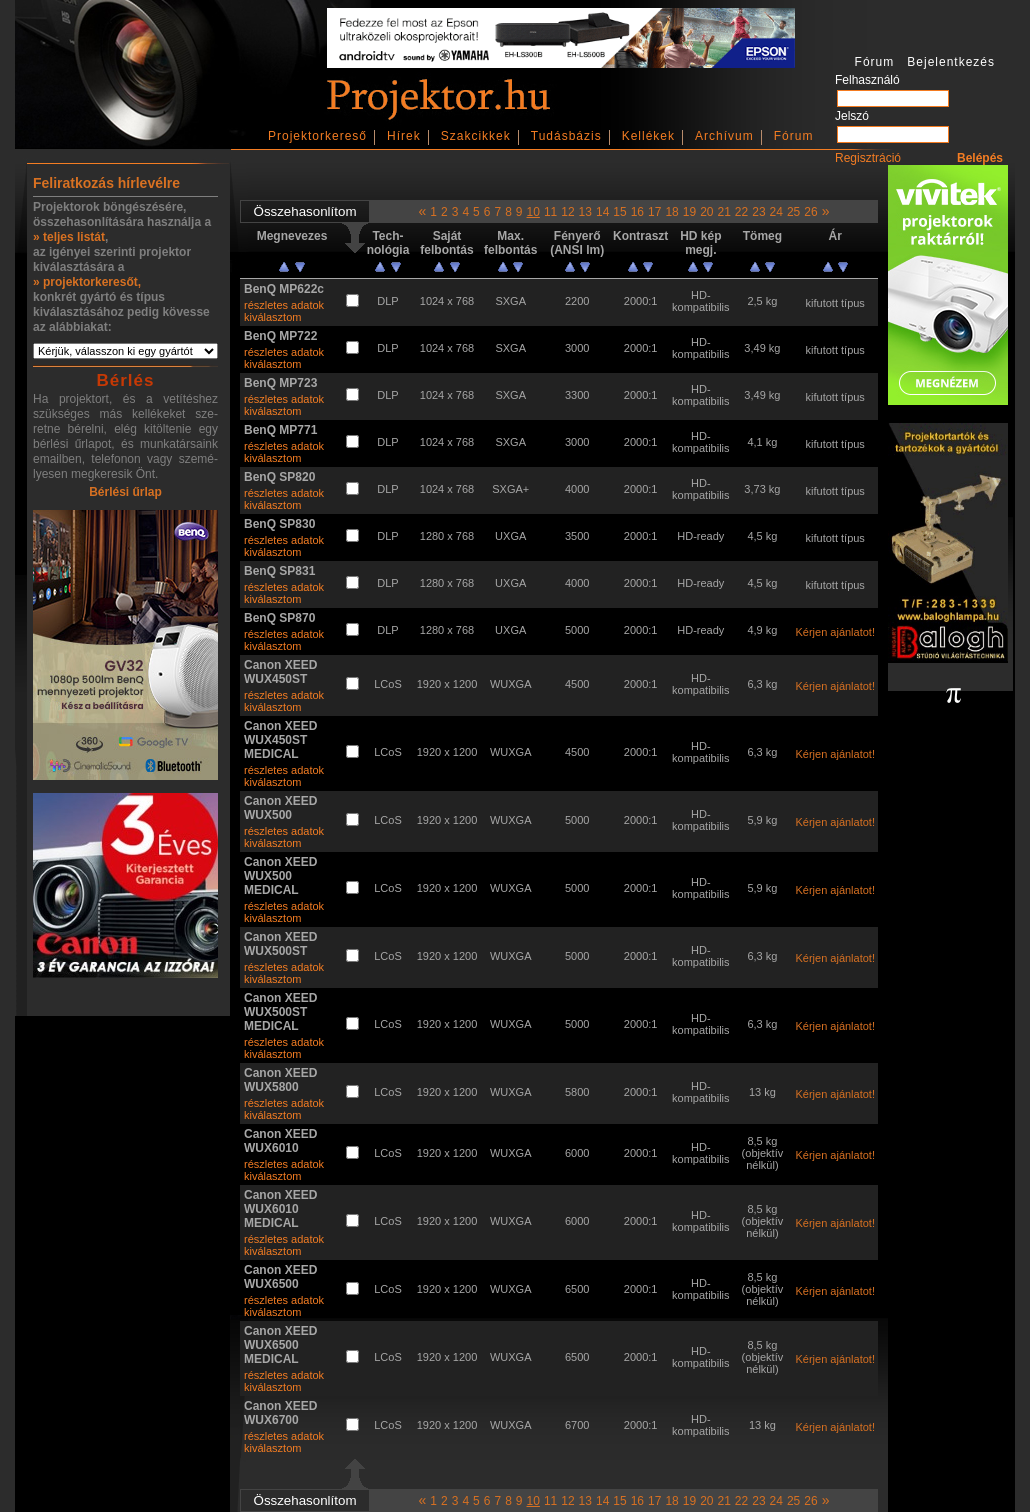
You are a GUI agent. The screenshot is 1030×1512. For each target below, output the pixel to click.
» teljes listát (69, 237)
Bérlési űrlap (125, 492)
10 (533, 212)
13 (585, 212)
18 (671, 212)
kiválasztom (272, 317)
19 (689, 212)
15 (619, 212)
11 (550, 212)
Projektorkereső (317, 136)
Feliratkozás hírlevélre (106, 183)
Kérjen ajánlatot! (835, 632)
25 (793, 212)
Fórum (794, 136)
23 (758, 212)
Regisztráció (868, 158)
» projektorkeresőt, (87, 282)
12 (567, 212)
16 (637, 212)
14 (602, 212)
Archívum (724, 136)
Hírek (404, 136)
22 (741, 212)
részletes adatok (284, 305)
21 (723, 212)
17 (654, 212)
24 (776, 212)
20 (706, 212)
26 (810, 212)
